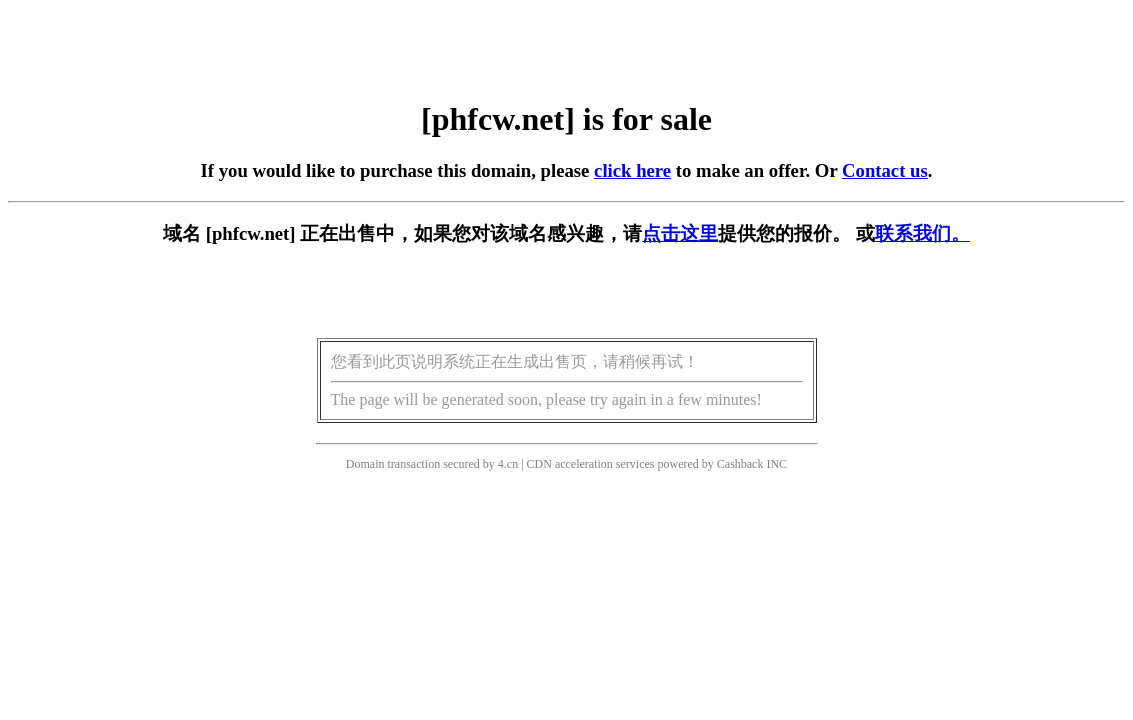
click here (632, 170)
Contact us (885, 170)
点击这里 (680, 233)
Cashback (740, 464)
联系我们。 (922, 233)
